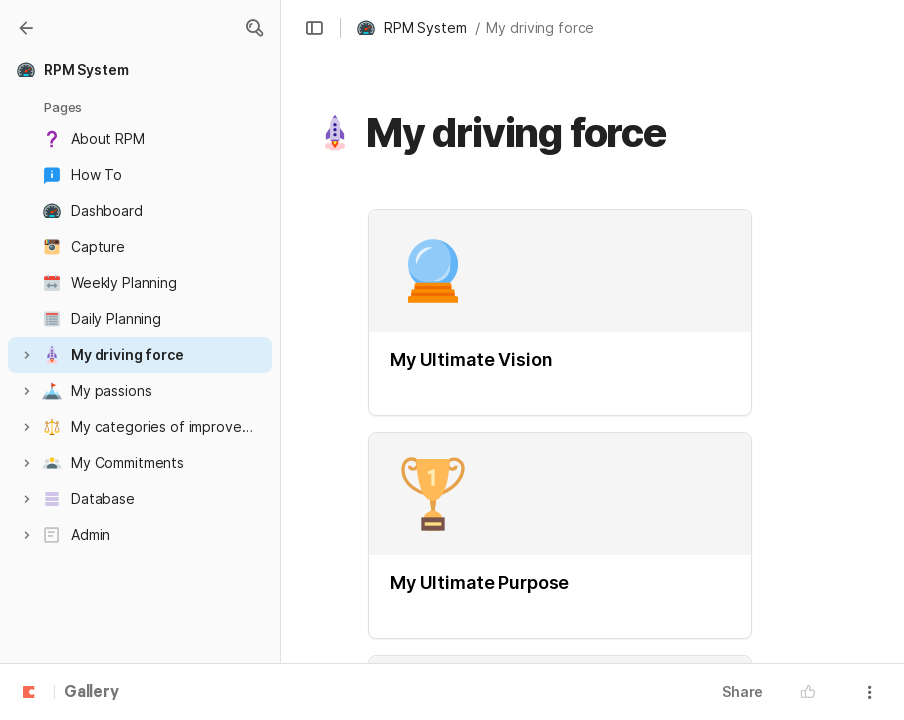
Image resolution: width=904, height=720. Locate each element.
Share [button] (742, 691)
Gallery (91, 693)
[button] (254, 28)
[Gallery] (26, 28)
